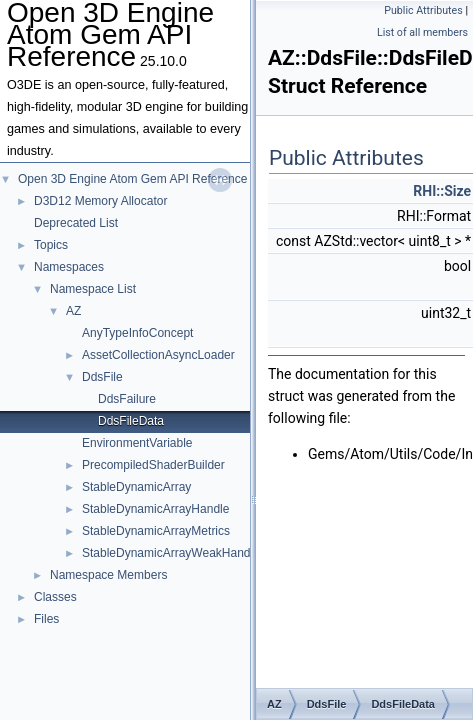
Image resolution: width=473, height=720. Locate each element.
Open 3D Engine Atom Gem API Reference (132, 179)
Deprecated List (76, 223)
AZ (73, 311)
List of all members (422, 32)
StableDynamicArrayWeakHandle (171, 553)
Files (46, 619)
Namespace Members (108, 575)
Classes (55, 597)
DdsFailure (127, 399)
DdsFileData (131, 421)
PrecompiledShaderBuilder (153, 465)
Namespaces (69, 267)
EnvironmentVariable (137, 443)
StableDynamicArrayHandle (155, 509)
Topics (51, 245)
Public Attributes (423, 10)
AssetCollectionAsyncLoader (158, 355)
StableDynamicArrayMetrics (156, 531)
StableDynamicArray (136, 487)
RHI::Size (442, 191)
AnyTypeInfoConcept (137, 333)
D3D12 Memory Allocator (100, 201)
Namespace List (93, 289)
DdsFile (102, 377)
